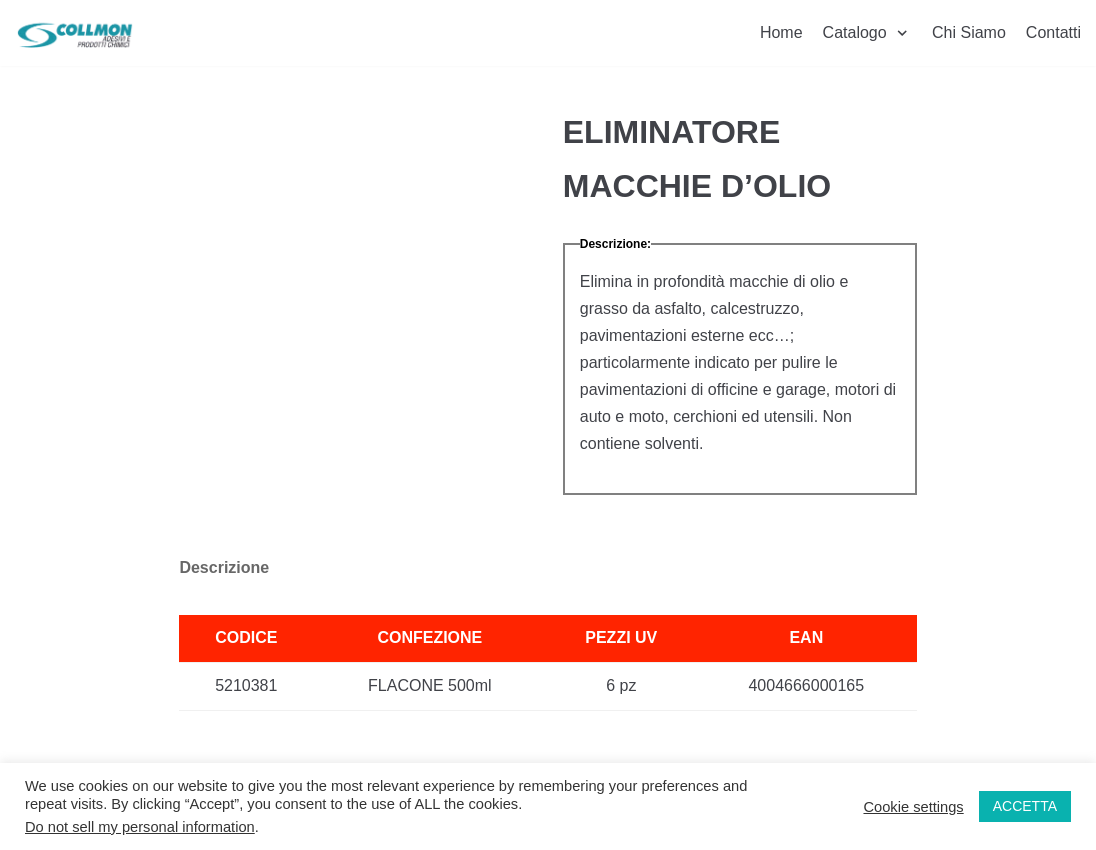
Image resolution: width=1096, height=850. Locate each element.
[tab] (224, 568)
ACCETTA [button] (1025, 806)
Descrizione (224, 567)
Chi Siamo (969, 32)
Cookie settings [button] (913, 807)
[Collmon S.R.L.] (75, 33)
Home (781, 32)
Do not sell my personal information (140, 827)
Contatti (1053, 32)
